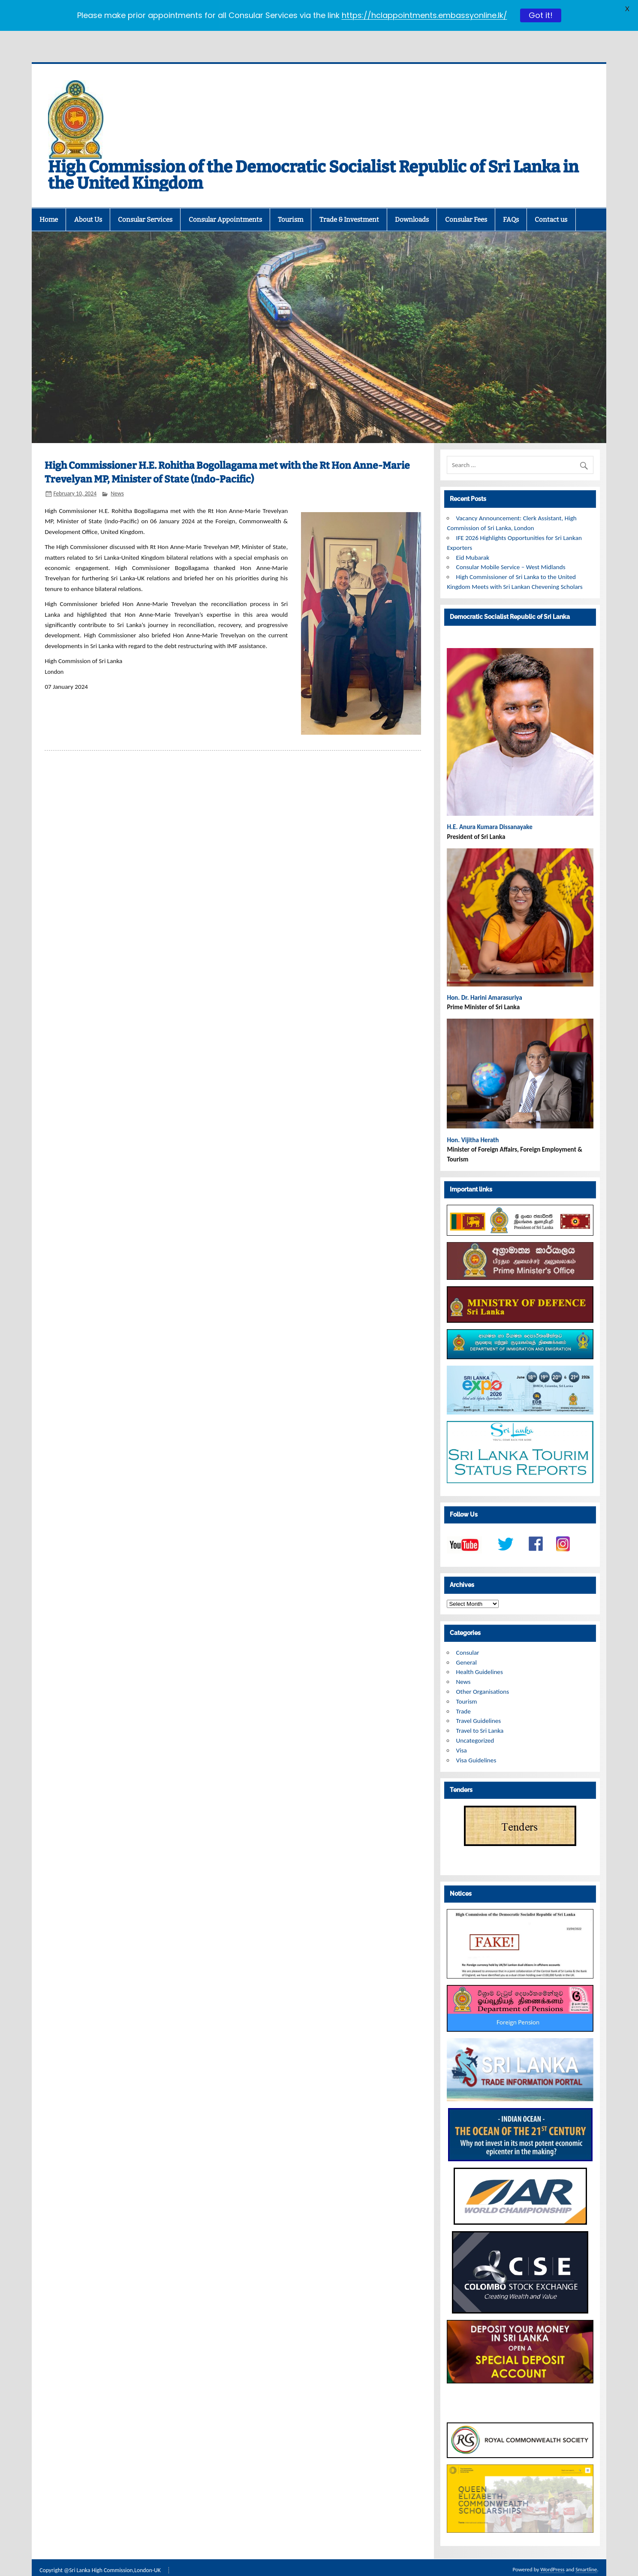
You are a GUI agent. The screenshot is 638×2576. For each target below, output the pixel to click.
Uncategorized (475, 1722)
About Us (88, 201)
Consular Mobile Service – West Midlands (511, 548)
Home (48, 201)
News (117, 475)
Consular (467, 1634)
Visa (461, 1732)
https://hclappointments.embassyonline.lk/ (424, 15)
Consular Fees (466, 201)
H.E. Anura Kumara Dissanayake (490, 808)
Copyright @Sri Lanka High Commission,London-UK (100, 2552)
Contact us (551, 201)
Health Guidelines (479, 1653)
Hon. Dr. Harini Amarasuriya (484, 979)
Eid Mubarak (473, 539)
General (466, 1644)
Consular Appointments (225, 201)
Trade (463, 1693)
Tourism (290, 201)
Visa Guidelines (476, 1742)
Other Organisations (482, 1673)
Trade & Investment (349, 201)
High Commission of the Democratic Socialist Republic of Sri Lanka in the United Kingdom (313, 157)
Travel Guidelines (478, 1702)
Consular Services (145, 201)
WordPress (552, 2551)
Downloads (412, 201)
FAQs (511, 201)
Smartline (586, 2551)
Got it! (541, 15)
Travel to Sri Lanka (480, 1712)
